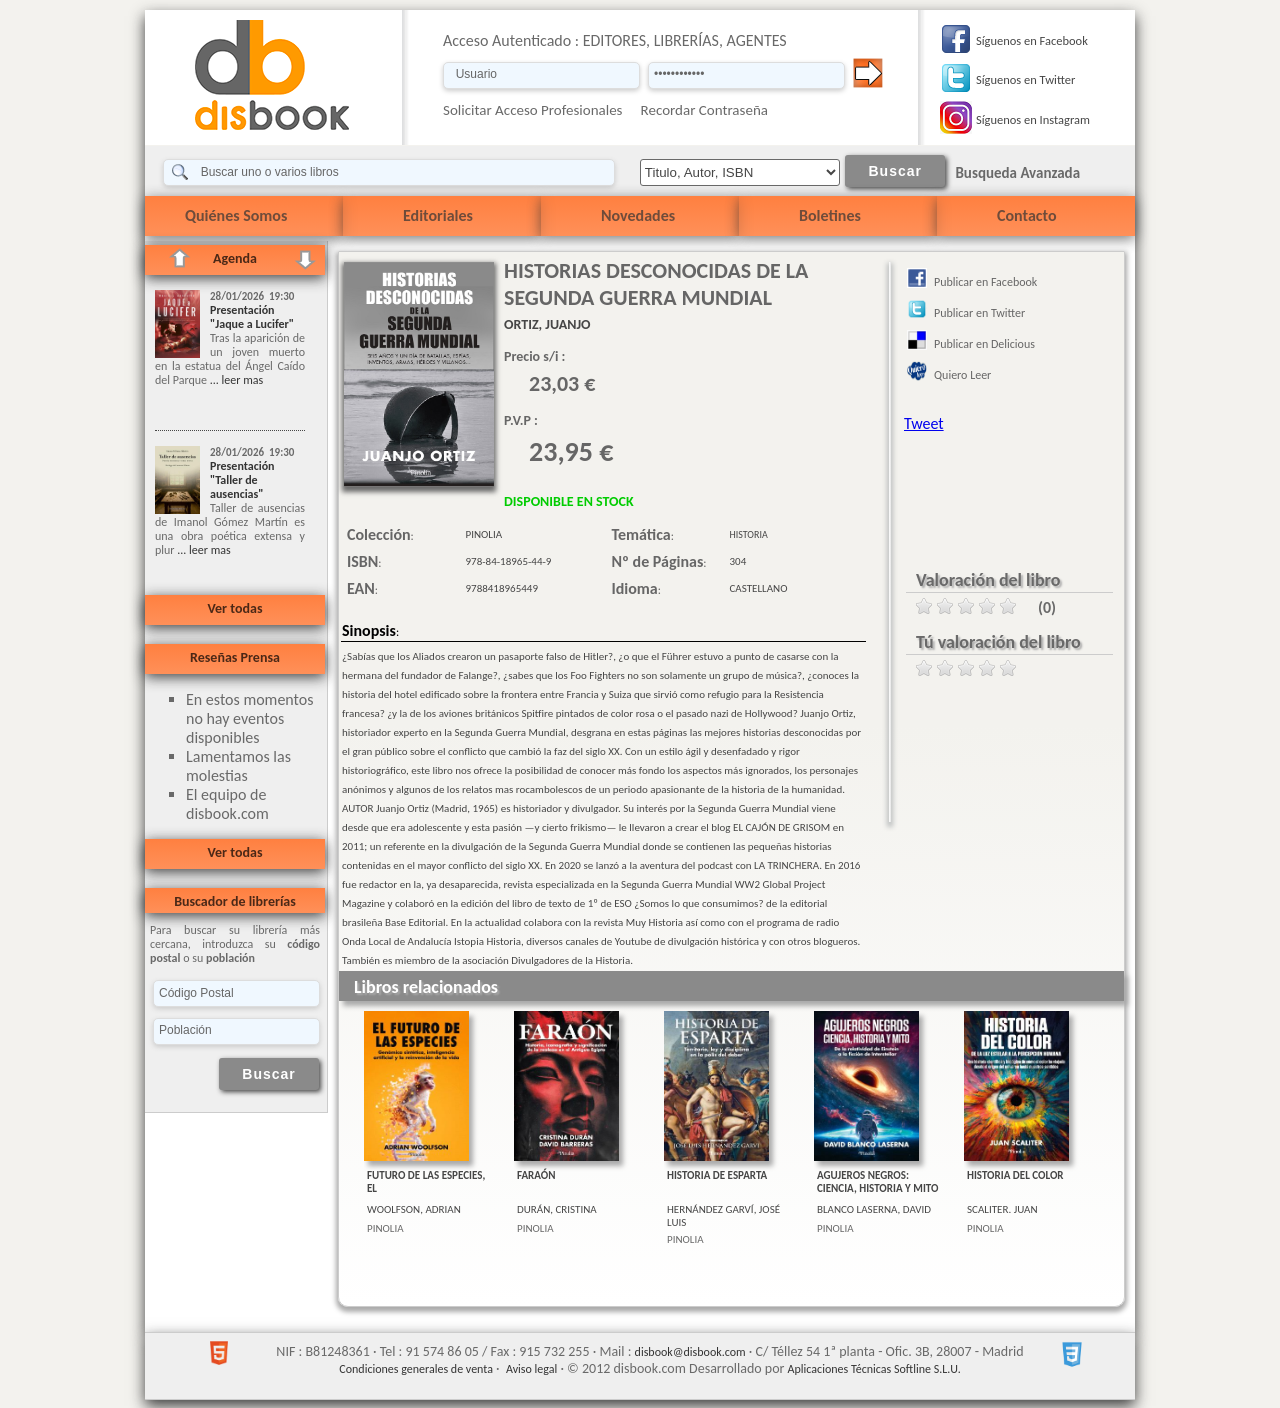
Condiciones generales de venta (416, 1369)
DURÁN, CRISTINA (557, 1209)
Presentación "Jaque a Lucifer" (252, 317)
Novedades (638, 215)
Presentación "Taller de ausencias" (242, 480)
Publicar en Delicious (984, 344)
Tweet (924, 423)
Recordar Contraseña (704, 110)
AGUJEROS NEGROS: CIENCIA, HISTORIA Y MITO (877, 1182)
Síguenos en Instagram (1033, 119)
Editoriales (438, 215)
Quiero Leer (962, 375)
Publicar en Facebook (985, 282)
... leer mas (235, 380)
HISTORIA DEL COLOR (1015, 1175)
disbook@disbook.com (690, 1352)
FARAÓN (536, 1175)
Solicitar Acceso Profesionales (533, 110)
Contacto (1026, 215)
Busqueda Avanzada (1017, 173)
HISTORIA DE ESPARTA (717, 1175)
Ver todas (234, 608)
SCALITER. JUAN (1002, 1209)
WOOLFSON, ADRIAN (414, 1209)
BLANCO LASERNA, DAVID (874, 1209)
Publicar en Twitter (979, 313)
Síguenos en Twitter (1025, 79)
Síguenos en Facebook (1032, 40)
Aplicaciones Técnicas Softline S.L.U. (874, 1369)
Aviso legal (531, 1369)
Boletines (830, 215)
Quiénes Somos (236, 215)
